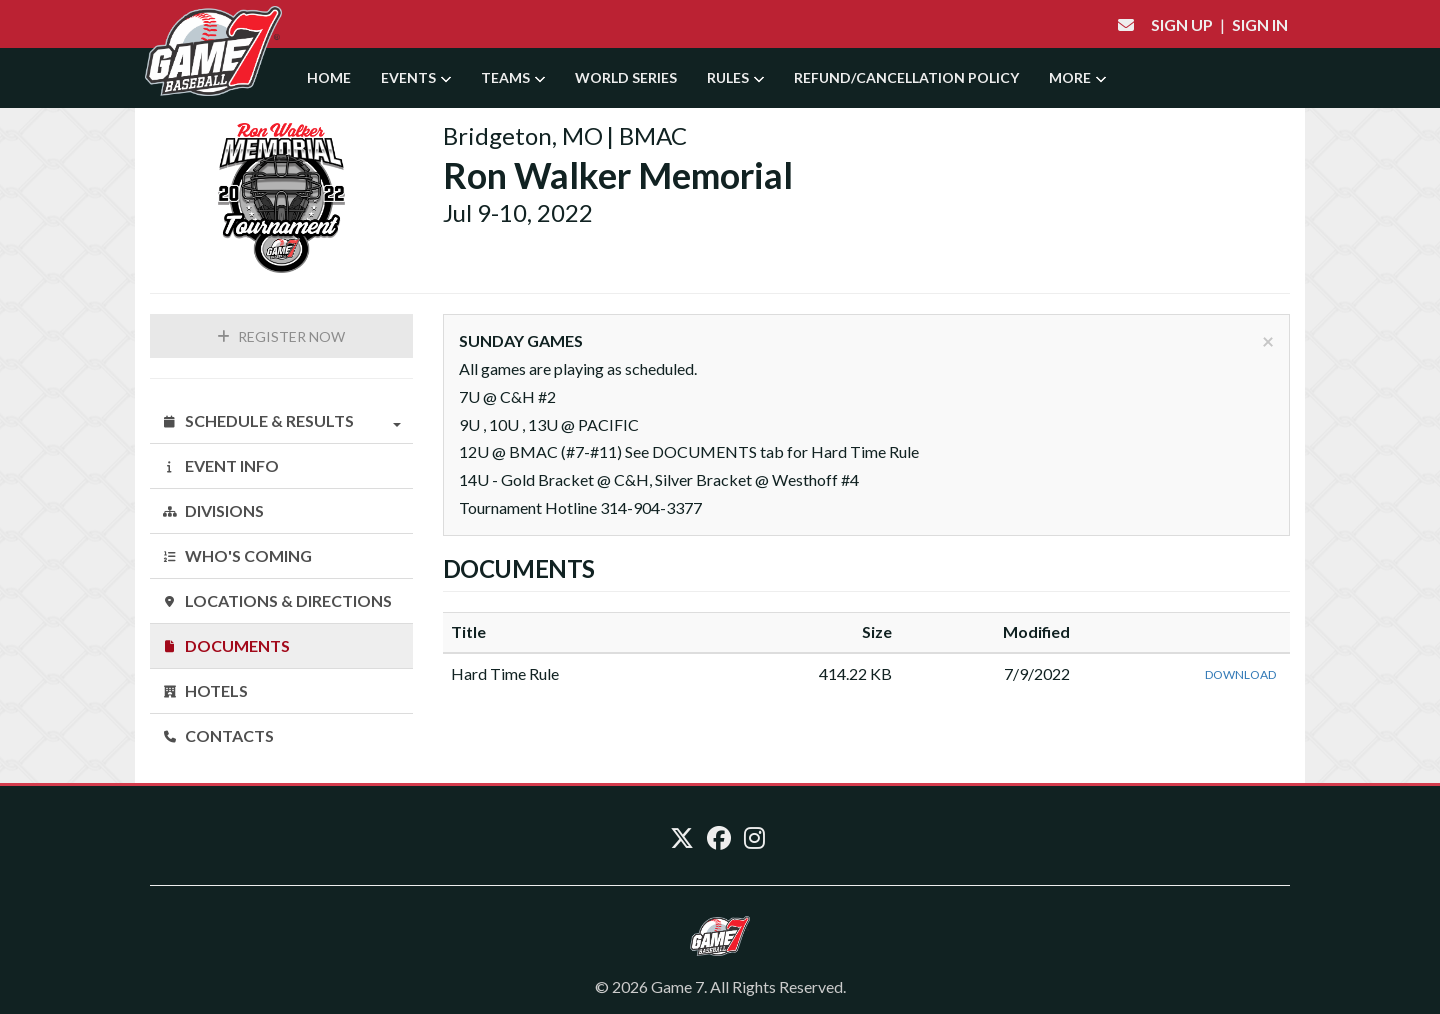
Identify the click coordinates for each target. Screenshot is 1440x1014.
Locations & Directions (277, 600)
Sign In (1260, 24)
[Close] (1268, 340)
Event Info (220, 465)
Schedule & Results (281, 421)
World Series (626, 77)
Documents (226, 645)
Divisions (213, 510)
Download (1240, 674)
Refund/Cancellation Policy (906, 77)
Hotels (205, 690)
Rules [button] (735, 77)
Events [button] (416, 77)
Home (329, 77)
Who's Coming (237, 555)
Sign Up (1182, 24)
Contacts (218, 735)
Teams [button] (513, 77)
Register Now (281, 336)
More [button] (1077, 77)
